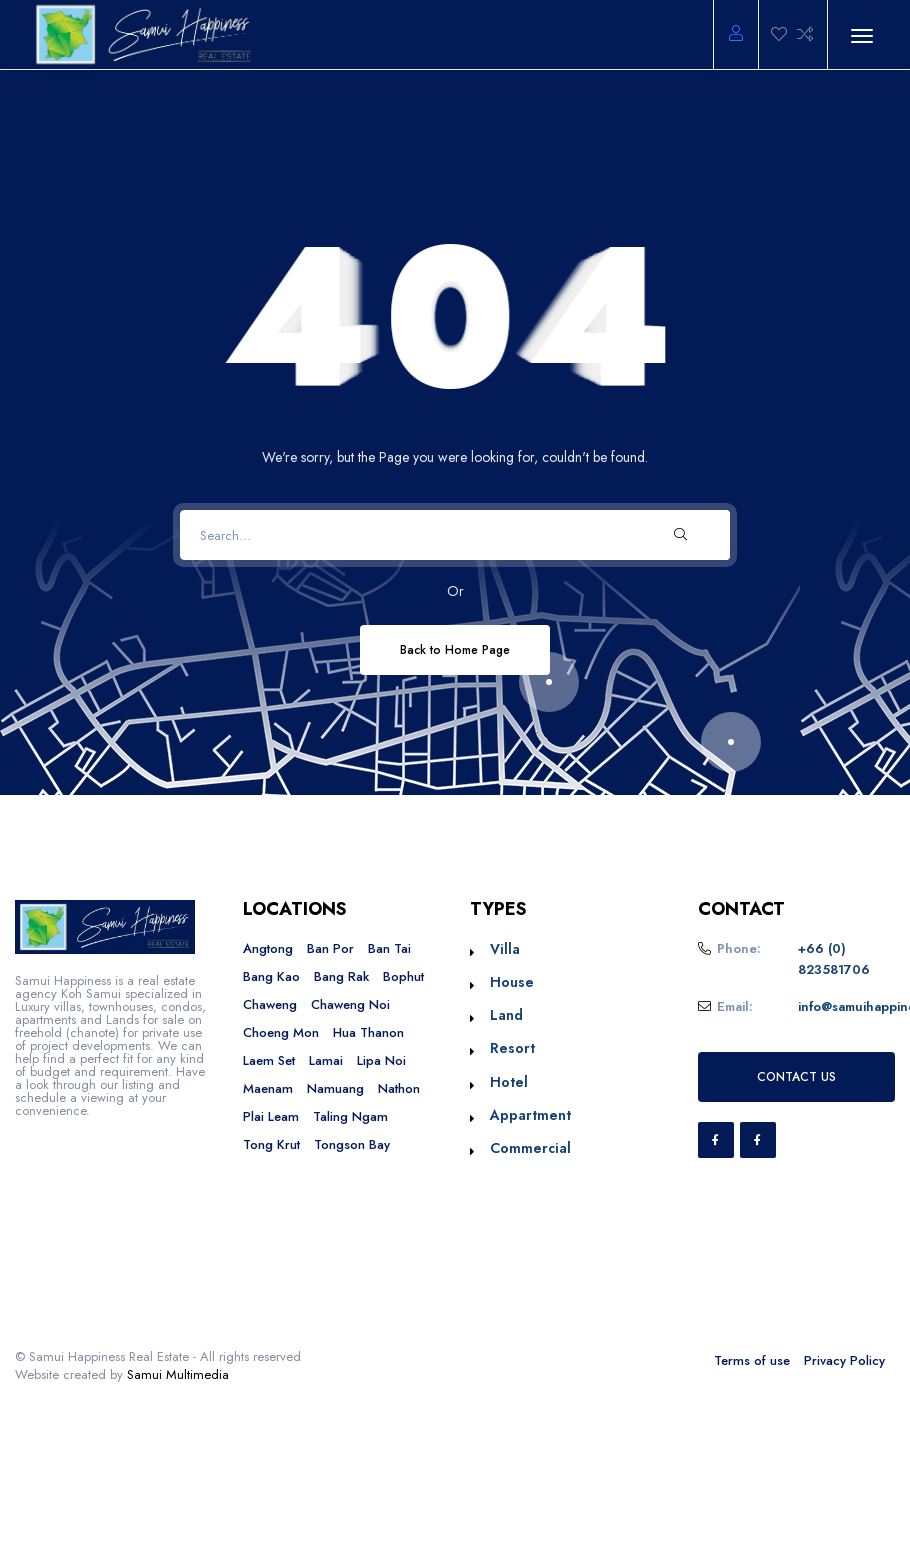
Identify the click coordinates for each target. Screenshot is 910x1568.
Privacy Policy (844, 1360)
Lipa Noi (381, 1060)
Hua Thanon (368, 1032)
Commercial (530, 1148)
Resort (512, 1048)
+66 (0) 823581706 (834, 959)
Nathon (399, 1088)
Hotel (509, 1082)
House (512, 982)
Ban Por (330, 948)
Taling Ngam (350, 1116)
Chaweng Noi (350, 1004)
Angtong (268, 948)
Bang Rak (341, 976)
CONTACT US (796, 1076)
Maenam (268, 1088)
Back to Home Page (455, 649)
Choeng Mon (281, 1032)
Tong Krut (271, 1144)
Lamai (326, 1060)
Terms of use (752, 1360)
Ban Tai (389, 948)
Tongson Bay (352, 1144)
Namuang (335, 1088)
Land (506, 1015)
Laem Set (269, 1060)
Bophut (403, 976)
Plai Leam (271, 1116)
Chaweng (270, 1004)
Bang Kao (271, 976)
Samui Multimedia (178, 1374)
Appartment (530, 1115)
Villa (505, 949)
